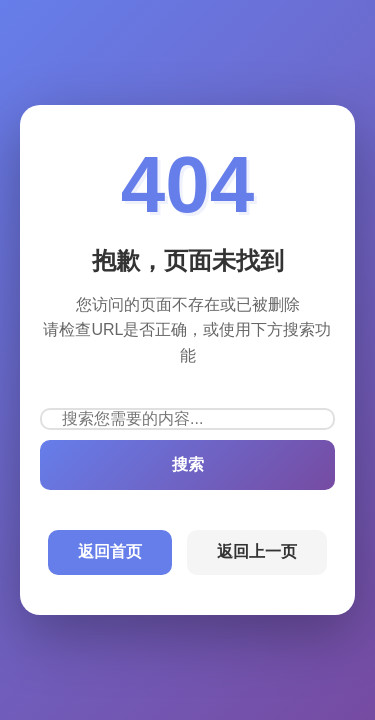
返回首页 (110, 551)
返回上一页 (257, 551)
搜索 (188, 464)
